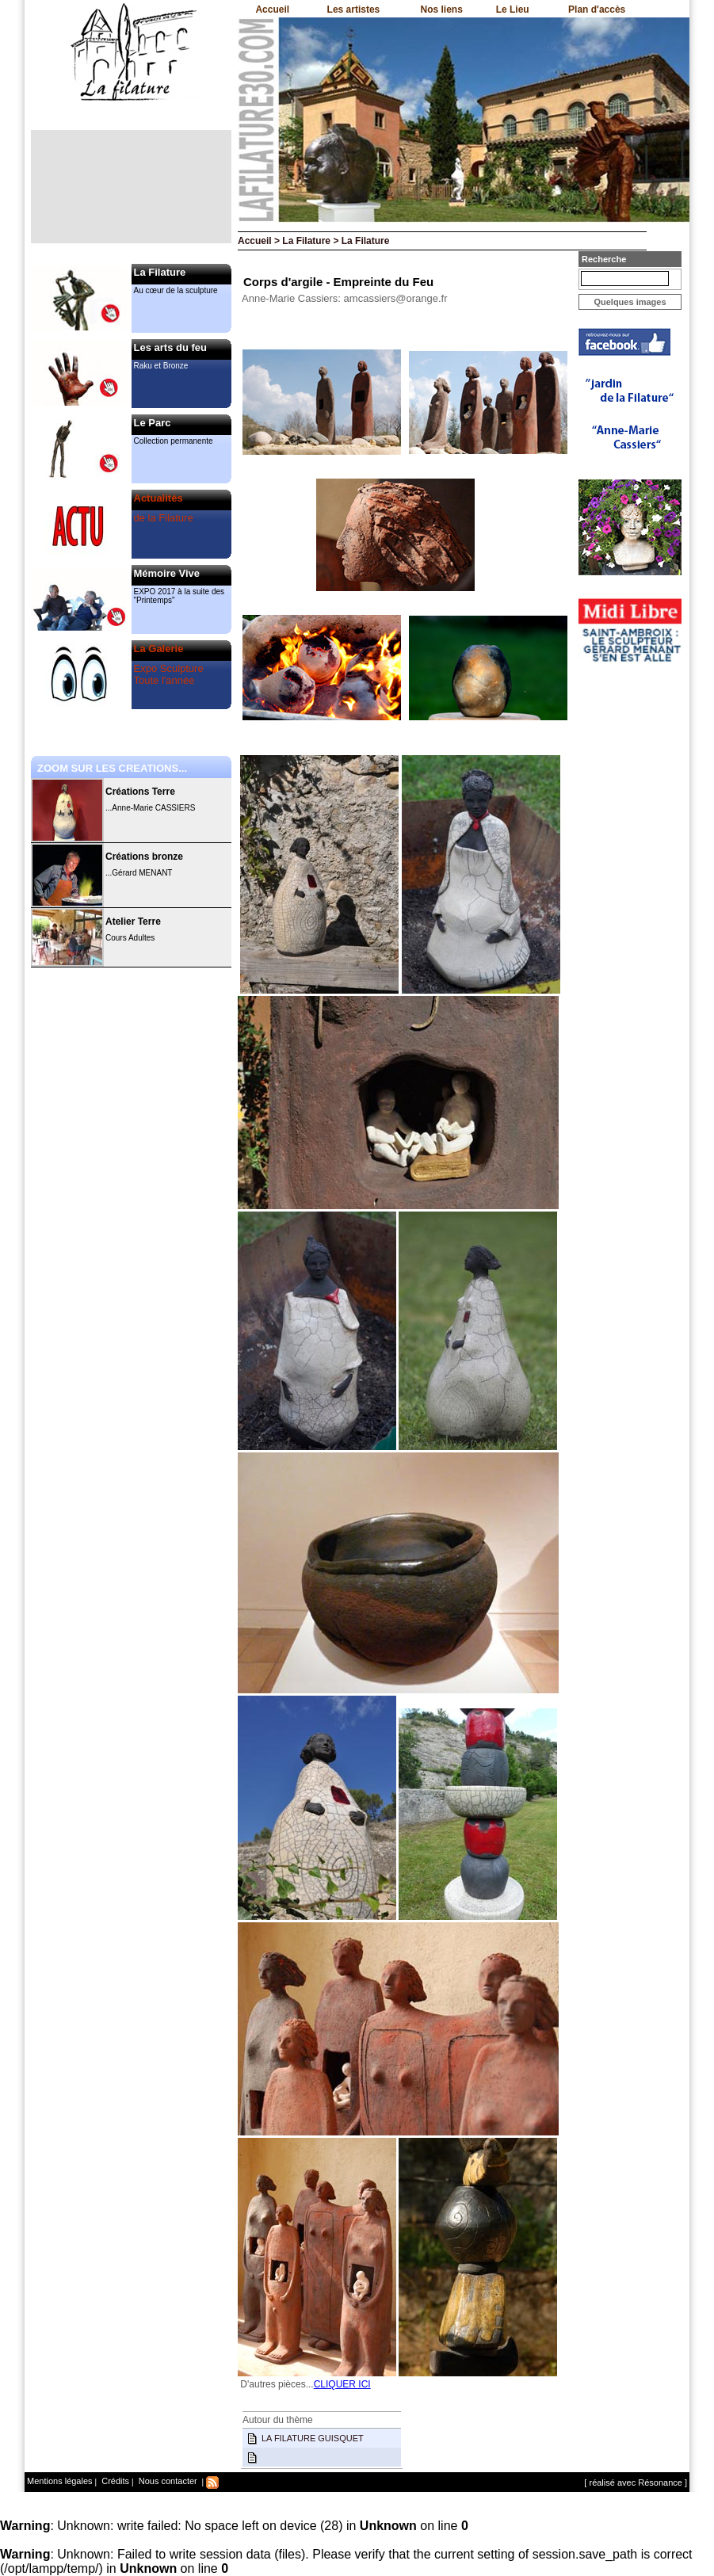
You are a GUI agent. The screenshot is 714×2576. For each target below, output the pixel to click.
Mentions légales (60, 2481)
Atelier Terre (133, 921)
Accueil (272, 9)
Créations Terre (140, 791)
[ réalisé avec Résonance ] (635, 2482)
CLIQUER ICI (342, 2384)
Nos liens (442, 9)
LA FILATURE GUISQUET (313, 2438)
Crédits (114, 2481)
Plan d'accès (596, 9)
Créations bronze (144, 856)
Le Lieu (512, 9)
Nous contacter (166, 2481)
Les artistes (353, 9)
